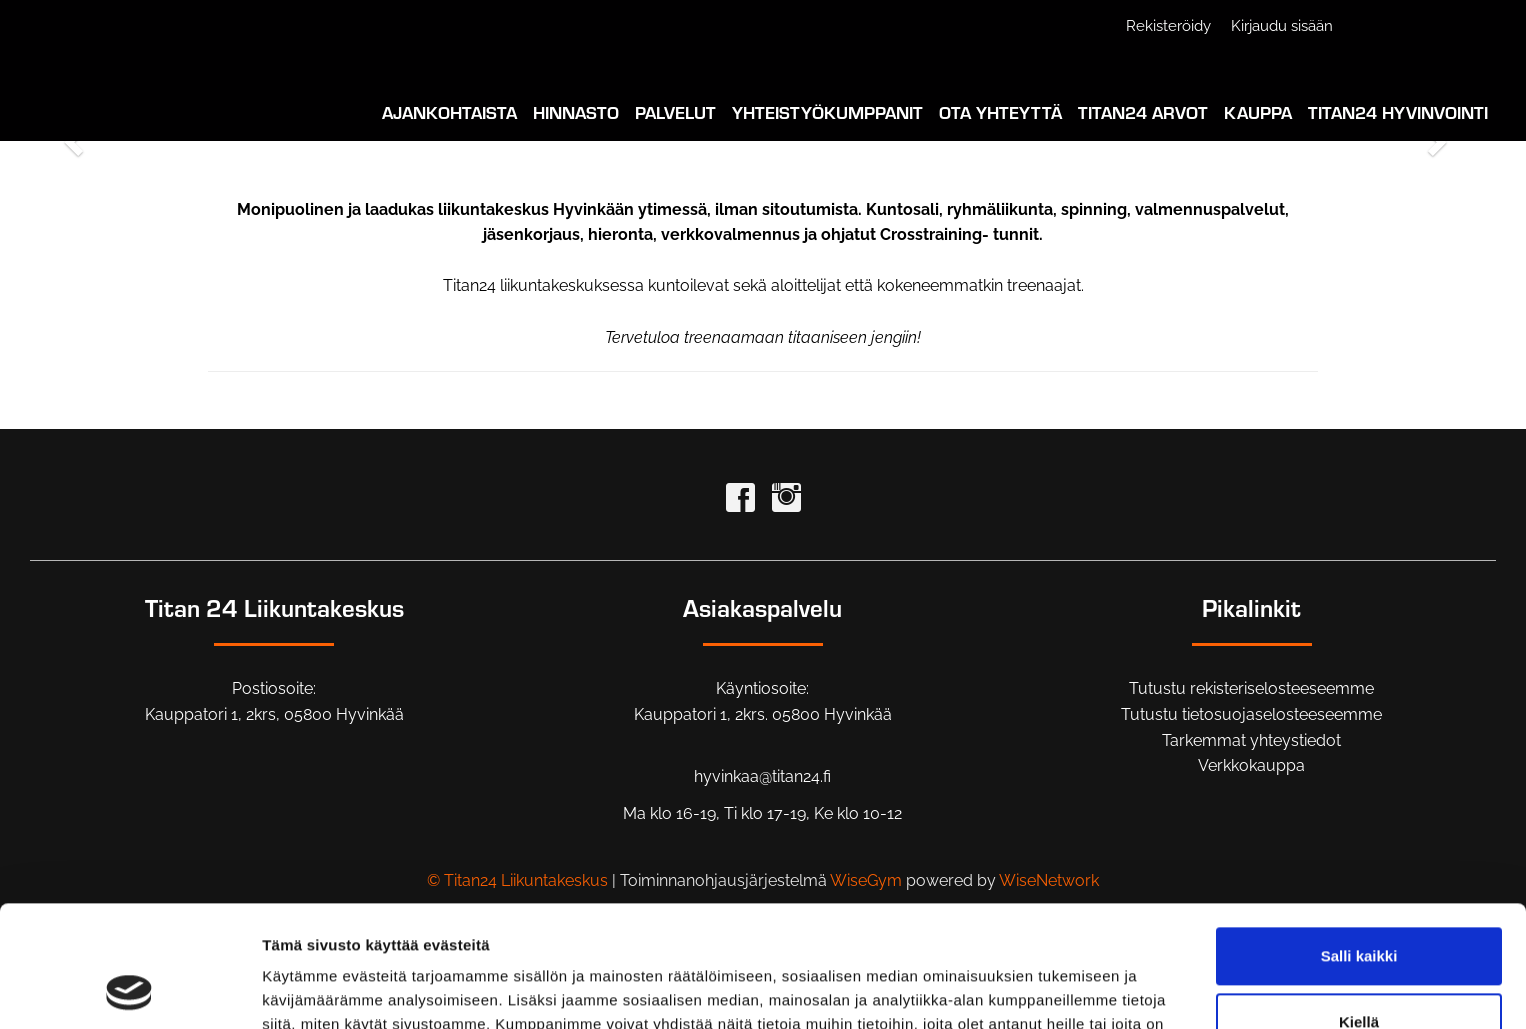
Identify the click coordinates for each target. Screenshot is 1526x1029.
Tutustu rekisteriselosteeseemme (1251, 688)
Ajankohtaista (449, 111)
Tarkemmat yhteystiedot (1251, 740)
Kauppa (1258, 111)
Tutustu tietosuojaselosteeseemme (1251, 714)
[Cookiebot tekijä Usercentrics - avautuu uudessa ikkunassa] (129, 990)
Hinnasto (576, 111)
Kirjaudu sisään (1282, 26)
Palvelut (675, 111)
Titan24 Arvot (1143, 111)
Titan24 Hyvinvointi (1398, 111)
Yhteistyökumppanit (827, 111)
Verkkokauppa (1251, 765)
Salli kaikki (1359, 842)
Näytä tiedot (305, 989)
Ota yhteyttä (1000, 111)
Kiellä (1359, 907)
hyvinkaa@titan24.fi (762, 776)
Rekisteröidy (1168, 26)
